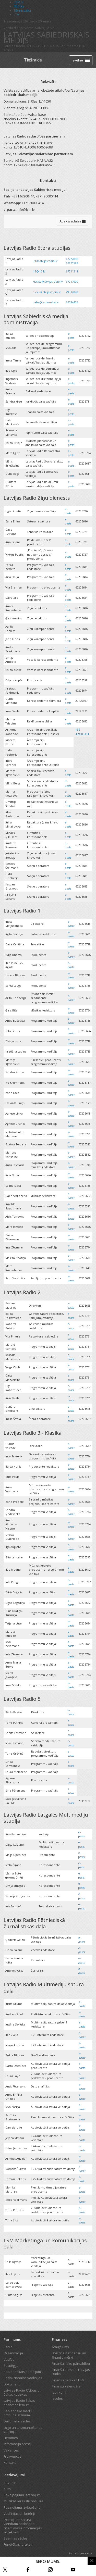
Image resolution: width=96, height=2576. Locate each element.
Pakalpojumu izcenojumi (22, 2495)
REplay (19, 6)
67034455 (72, 302)
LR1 (28, 46)
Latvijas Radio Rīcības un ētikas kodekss (23, 2392)
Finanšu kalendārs (66, 2386)
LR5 (47, 46)
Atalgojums (60, 2347)
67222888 (72, 259)
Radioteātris (68, 46)
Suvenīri (10, 2482)
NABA (54, 46)
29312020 (72, 292)
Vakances (11, 2450)
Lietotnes (11, 2437)
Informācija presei (18, 2444)
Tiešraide (33, 60)
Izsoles (57, 2398)
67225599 (72, 263)
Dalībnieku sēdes (17, 2421)
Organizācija (13, 2353)
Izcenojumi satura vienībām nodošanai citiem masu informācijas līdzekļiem (23, 2525)
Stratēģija (11, 2365)
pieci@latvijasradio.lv (47, 292)
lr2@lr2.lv (39, 271)
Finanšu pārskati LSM (68, 2380)
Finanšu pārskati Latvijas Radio (71, 2371)
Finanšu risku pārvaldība (71, 2363)
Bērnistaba (22, 10)
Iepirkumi (59, 2392)
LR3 (40, 46)
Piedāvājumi (14, 2474)
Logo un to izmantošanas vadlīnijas (23, 2429)
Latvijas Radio (14, 46)
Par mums (12, 2339)
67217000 (72, 281)
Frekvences (12, 2456)
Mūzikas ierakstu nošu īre (23, 2501)
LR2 (34, 46)
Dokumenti (12, 2384)
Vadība (9, 2359)
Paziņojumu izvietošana (22, 2507)
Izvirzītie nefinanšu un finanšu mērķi (69, 2355)
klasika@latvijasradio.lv (48, 281)
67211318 (72, 271)
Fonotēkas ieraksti (18, 2544)
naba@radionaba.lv (45, 302)
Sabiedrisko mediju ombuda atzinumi (18, 2413)
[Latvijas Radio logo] (12, 60)
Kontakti (10, 2462)
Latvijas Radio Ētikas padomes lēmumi (19, 2402)
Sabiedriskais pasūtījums (23, 2371)
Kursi (7, 2488)
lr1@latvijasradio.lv (45, 261)
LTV (16, 14)
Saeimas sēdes (16, 2538)
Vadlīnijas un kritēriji (19, 2513)
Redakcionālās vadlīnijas (23, 2377)
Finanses (59, 2339)
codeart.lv (86, 2553)
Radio (8, 2347)
